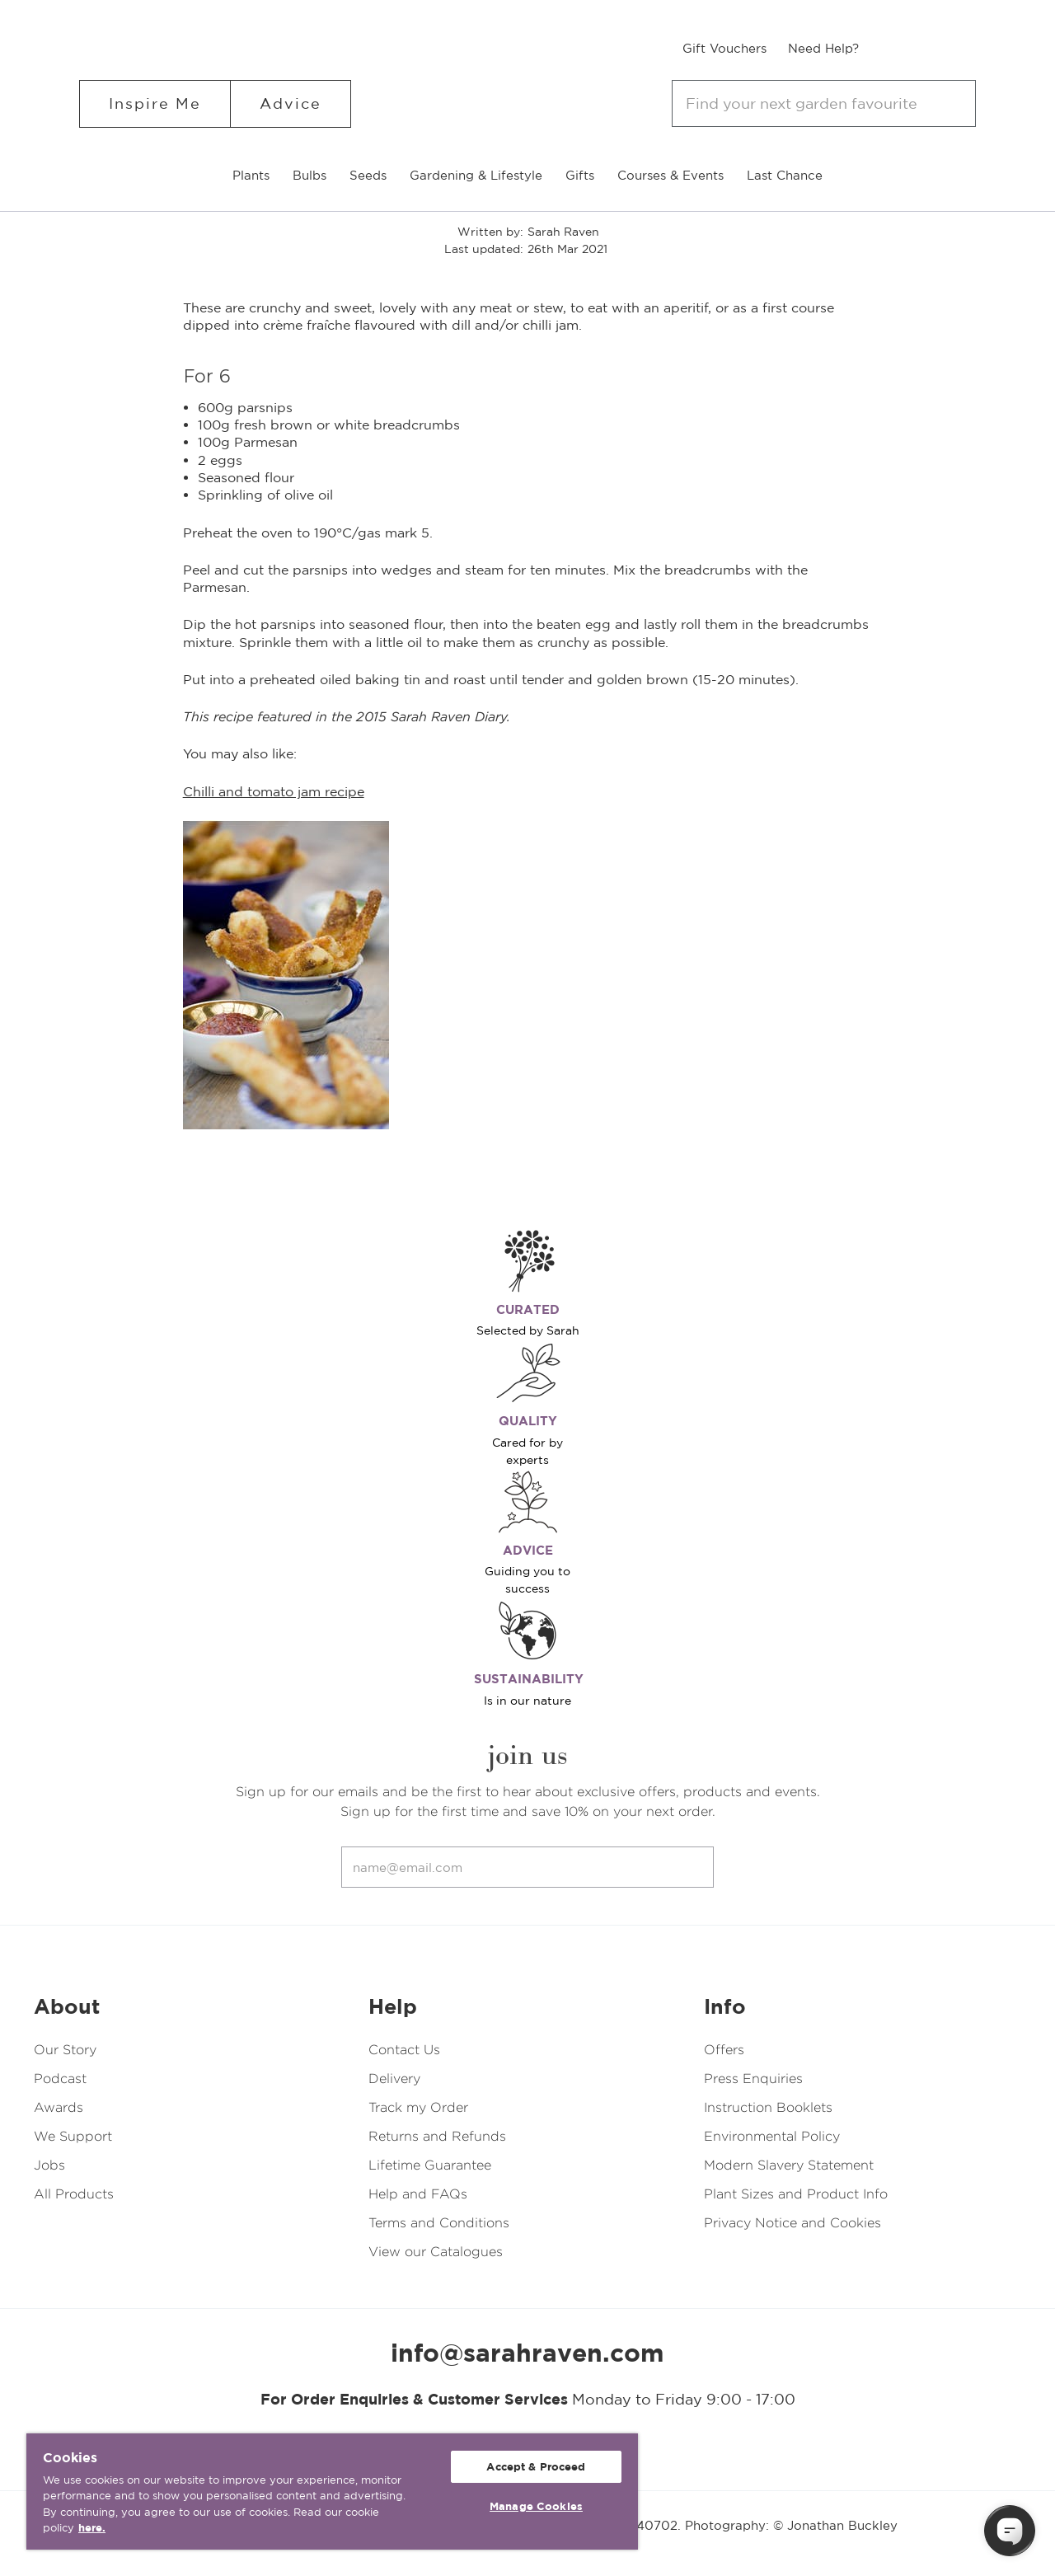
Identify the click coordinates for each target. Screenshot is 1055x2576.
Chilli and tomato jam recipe (273, 791)
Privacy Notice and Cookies (792, 2223)
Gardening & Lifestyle (476, 175)
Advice (290, 103)
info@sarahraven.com (527, 2353)
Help (392, 2006)
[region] (332, 2491)
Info (725, 2006)
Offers (724, 2050)
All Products (74, 2194)
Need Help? (823, 48)
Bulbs (309, 175)
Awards (58, 2107)
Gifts (579, 175)
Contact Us (404, 2050)
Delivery (394, 2079)
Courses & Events (670, 175)
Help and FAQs (417, 2194)
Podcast (60, 2079)
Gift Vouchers (724, 48)
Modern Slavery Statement (789, 2165)
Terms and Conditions (438, 2223)
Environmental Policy (772, 2136)
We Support (73, 2136)
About (67, 2006)
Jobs (49, 2165)
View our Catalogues (435, 2252)
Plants (251, 175)
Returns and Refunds (437, 2136)
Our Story (65, 2050)
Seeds (368, 175)
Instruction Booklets (768, 2107)
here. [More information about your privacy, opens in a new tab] (92, 2528)
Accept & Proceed (535, 2467)
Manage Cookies (536, 2506)
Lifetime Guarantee (429, 2165)
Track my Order (418, 2107)
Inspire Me (155, 103)
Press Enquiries (753, 2079)
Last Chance (785, 175)
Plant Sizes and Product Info (796, 2194)
